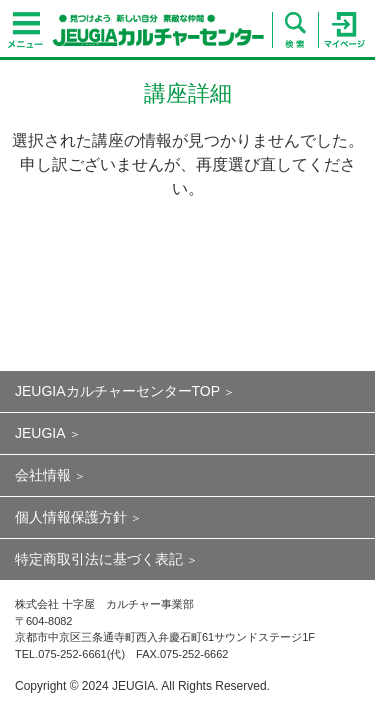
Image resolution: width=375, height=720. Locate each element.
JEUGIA (40, 433)
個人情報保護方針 (71, 517)
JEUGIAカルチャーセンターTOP (117, 391)
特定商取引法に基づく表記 (99, 559)
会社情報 (43, 475)
